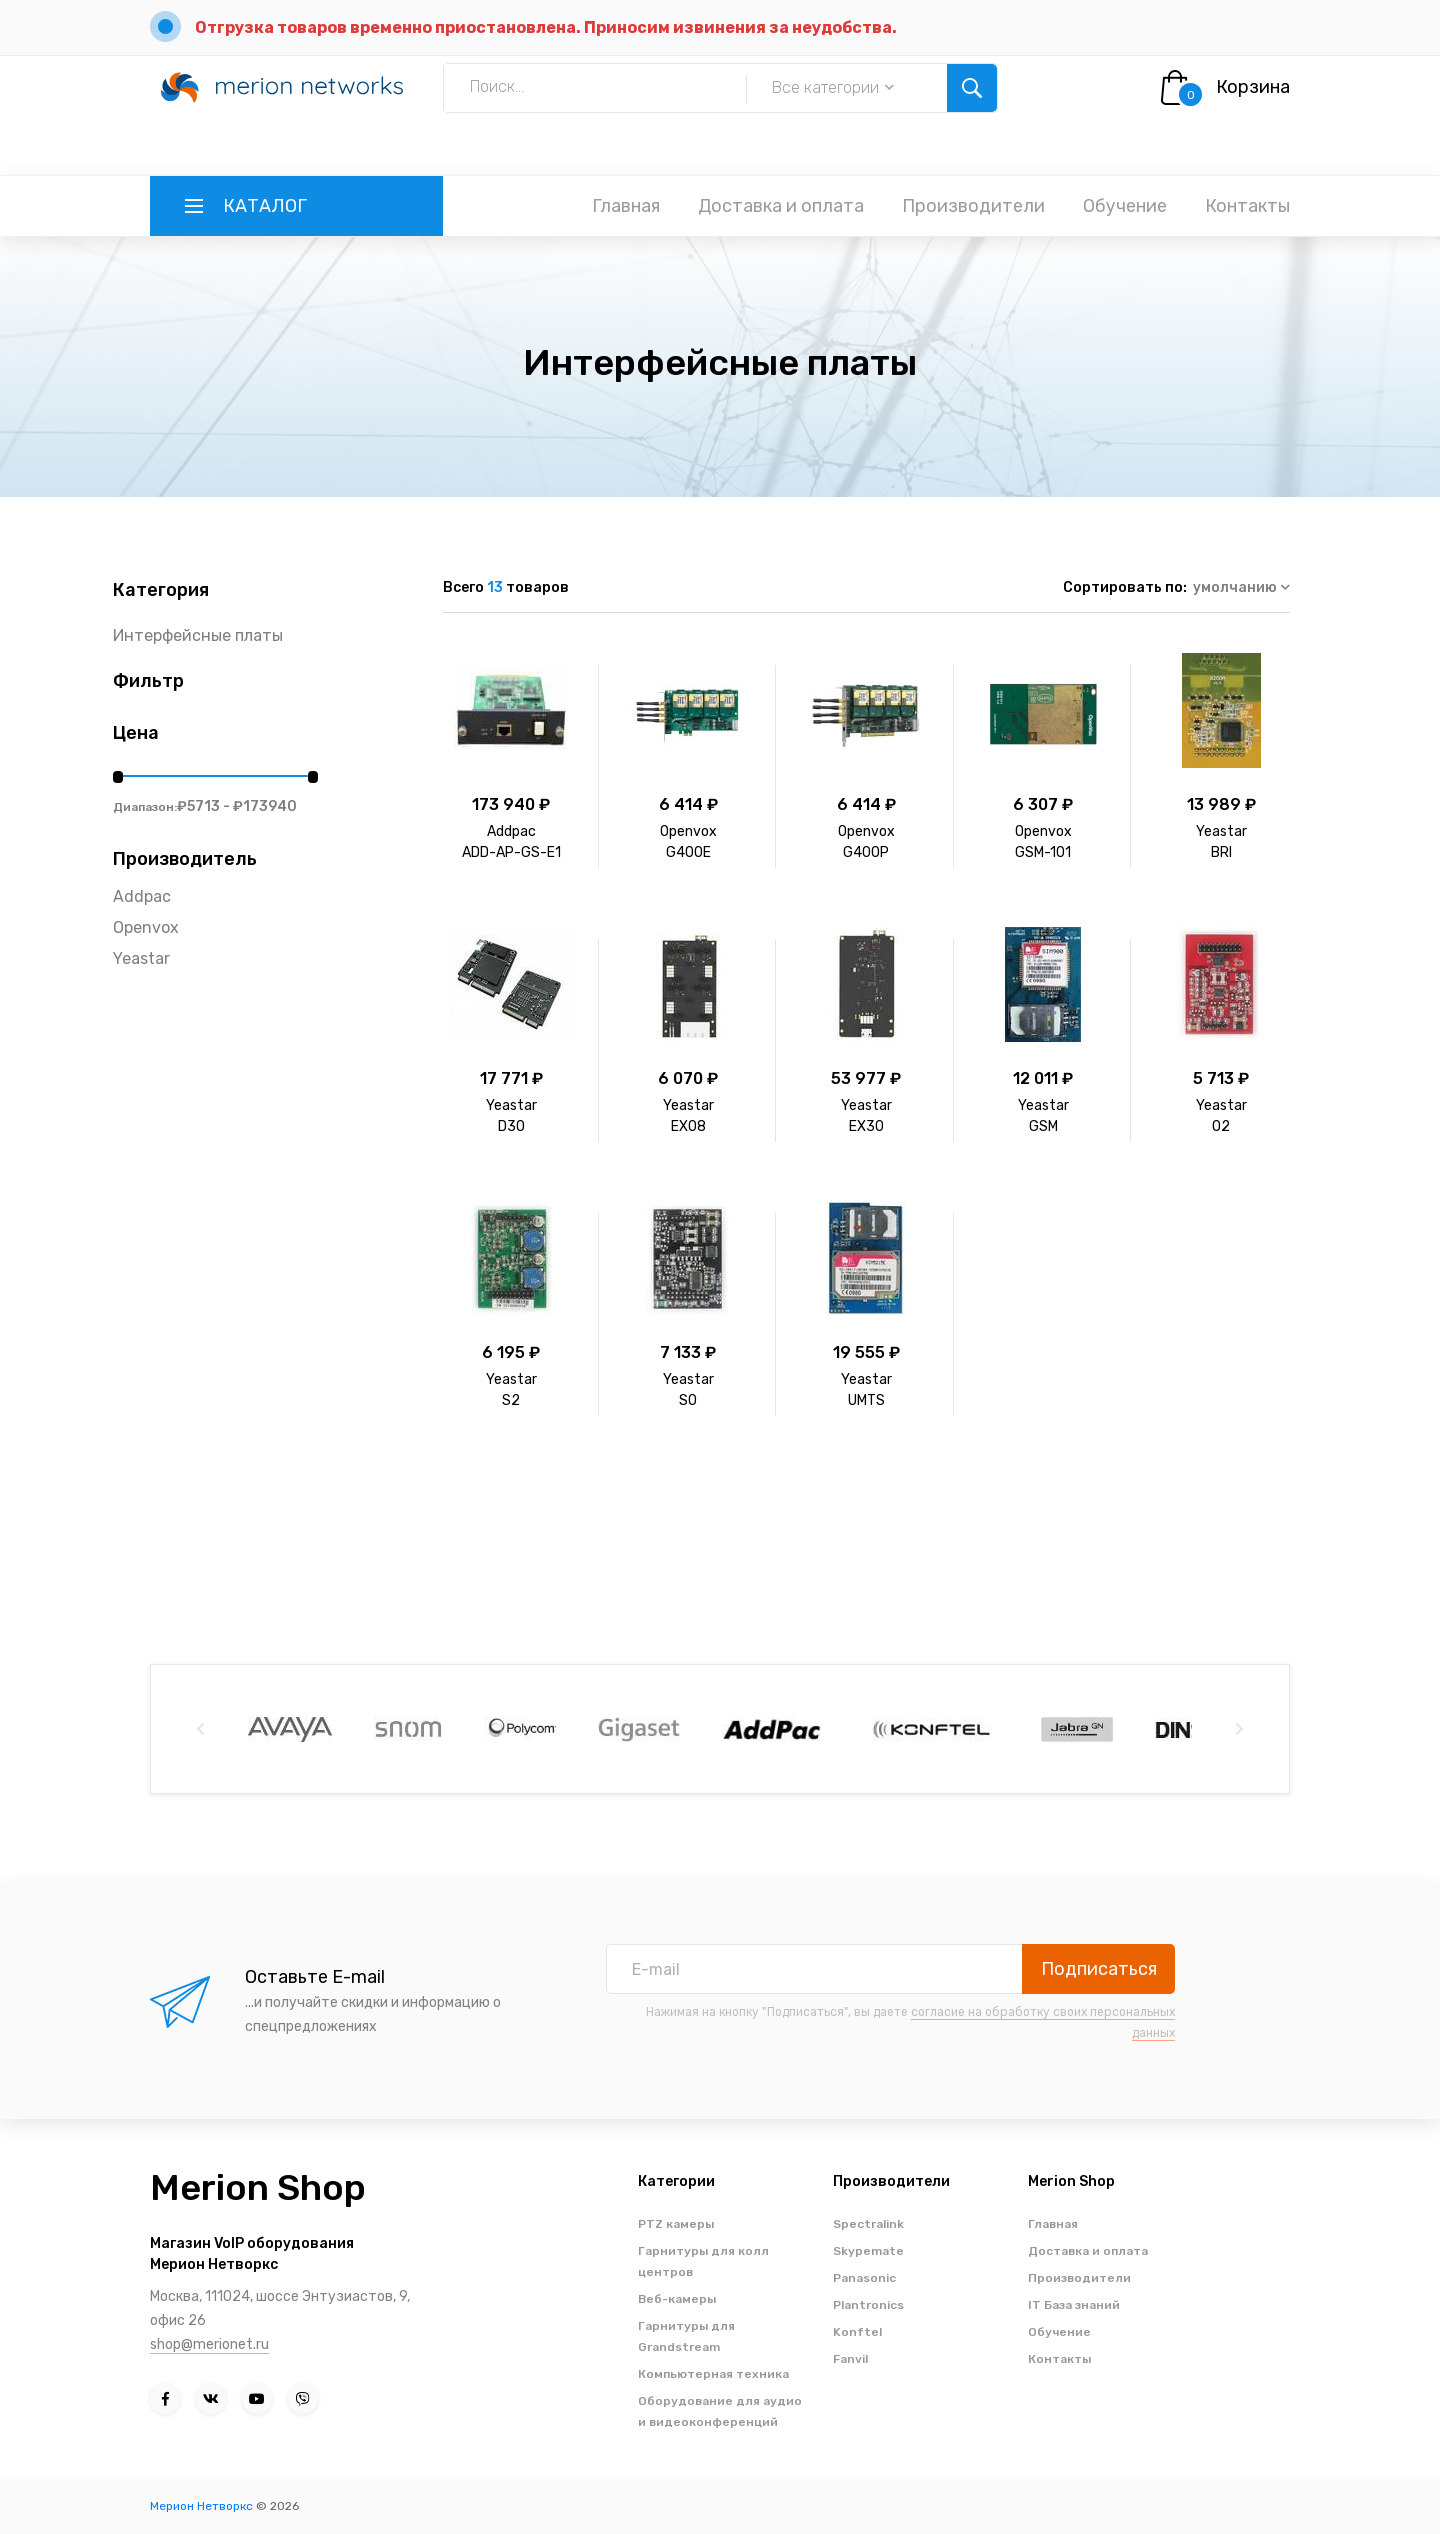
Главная (626, 206)
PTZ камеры (676, 2224)
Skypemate (868, 2251)
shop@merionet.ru (209, 2344)
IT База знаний (1074, 2305)
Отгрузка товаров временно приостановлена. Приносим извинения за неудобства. (546, 27)
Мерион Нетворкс (201, 2506)
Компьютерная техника (713, 2374)
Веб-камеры (677, 2299)
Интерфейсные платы (198, 635)
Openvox (146, 927)
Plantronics (868, 2305)
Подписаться (1099, 1969)
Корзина (1253, 87)
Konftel (857, 2332)
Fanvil (850, 2359)
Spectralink (868, 2224)
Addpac (142, 896)
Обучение (1125, 206)
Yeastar (141, 958)
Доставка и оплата (781, 206)
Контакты (1247, 206)
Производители (973, 206)
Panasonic (864, 2278)
